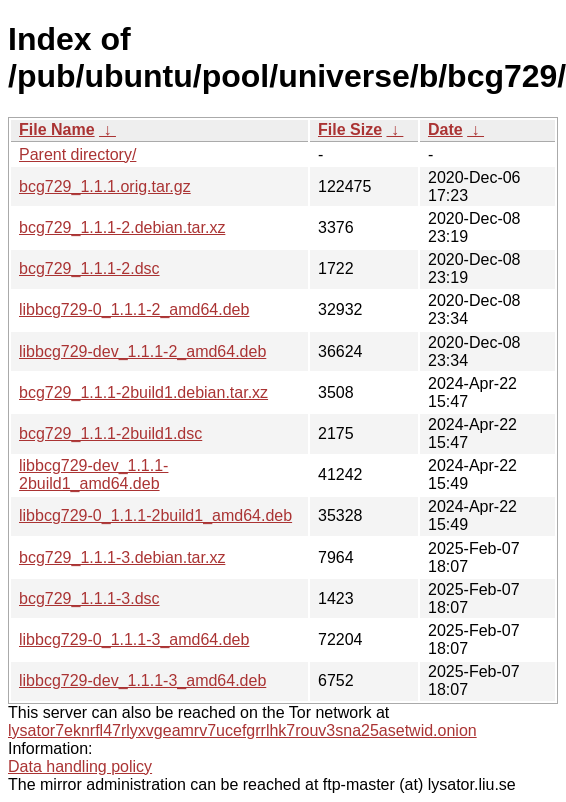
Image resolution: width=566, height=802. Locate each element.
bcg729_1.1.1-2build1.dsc (110, 433)
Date (445, 129)
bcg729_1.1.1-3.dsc (89, 598)
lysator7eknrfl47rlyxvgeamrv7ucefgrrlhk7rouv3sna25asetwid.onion (242, 730)
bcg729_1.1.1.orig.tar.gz (105, 186)
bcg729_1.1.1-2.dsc (89, 268)
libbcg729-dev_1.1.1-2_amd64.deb (142, 351)
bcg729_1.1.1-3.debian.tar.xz (122, 557)
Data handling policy (80, 766)
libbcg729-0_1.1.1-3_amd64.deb (134, 639)
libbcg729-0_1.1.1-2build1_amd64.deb (155, 515)
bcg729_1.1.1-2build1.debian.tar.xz (143, 392)
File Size (350, 129)
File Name (57, 129)
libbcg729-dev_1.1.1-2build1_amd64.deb (93, 474)
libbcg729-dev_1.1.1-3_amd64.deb (142, 680)
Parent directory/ (77, 154)
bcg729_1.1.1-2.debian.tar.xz (122, 227)
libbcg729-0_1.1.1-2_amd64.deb (134, 309)
